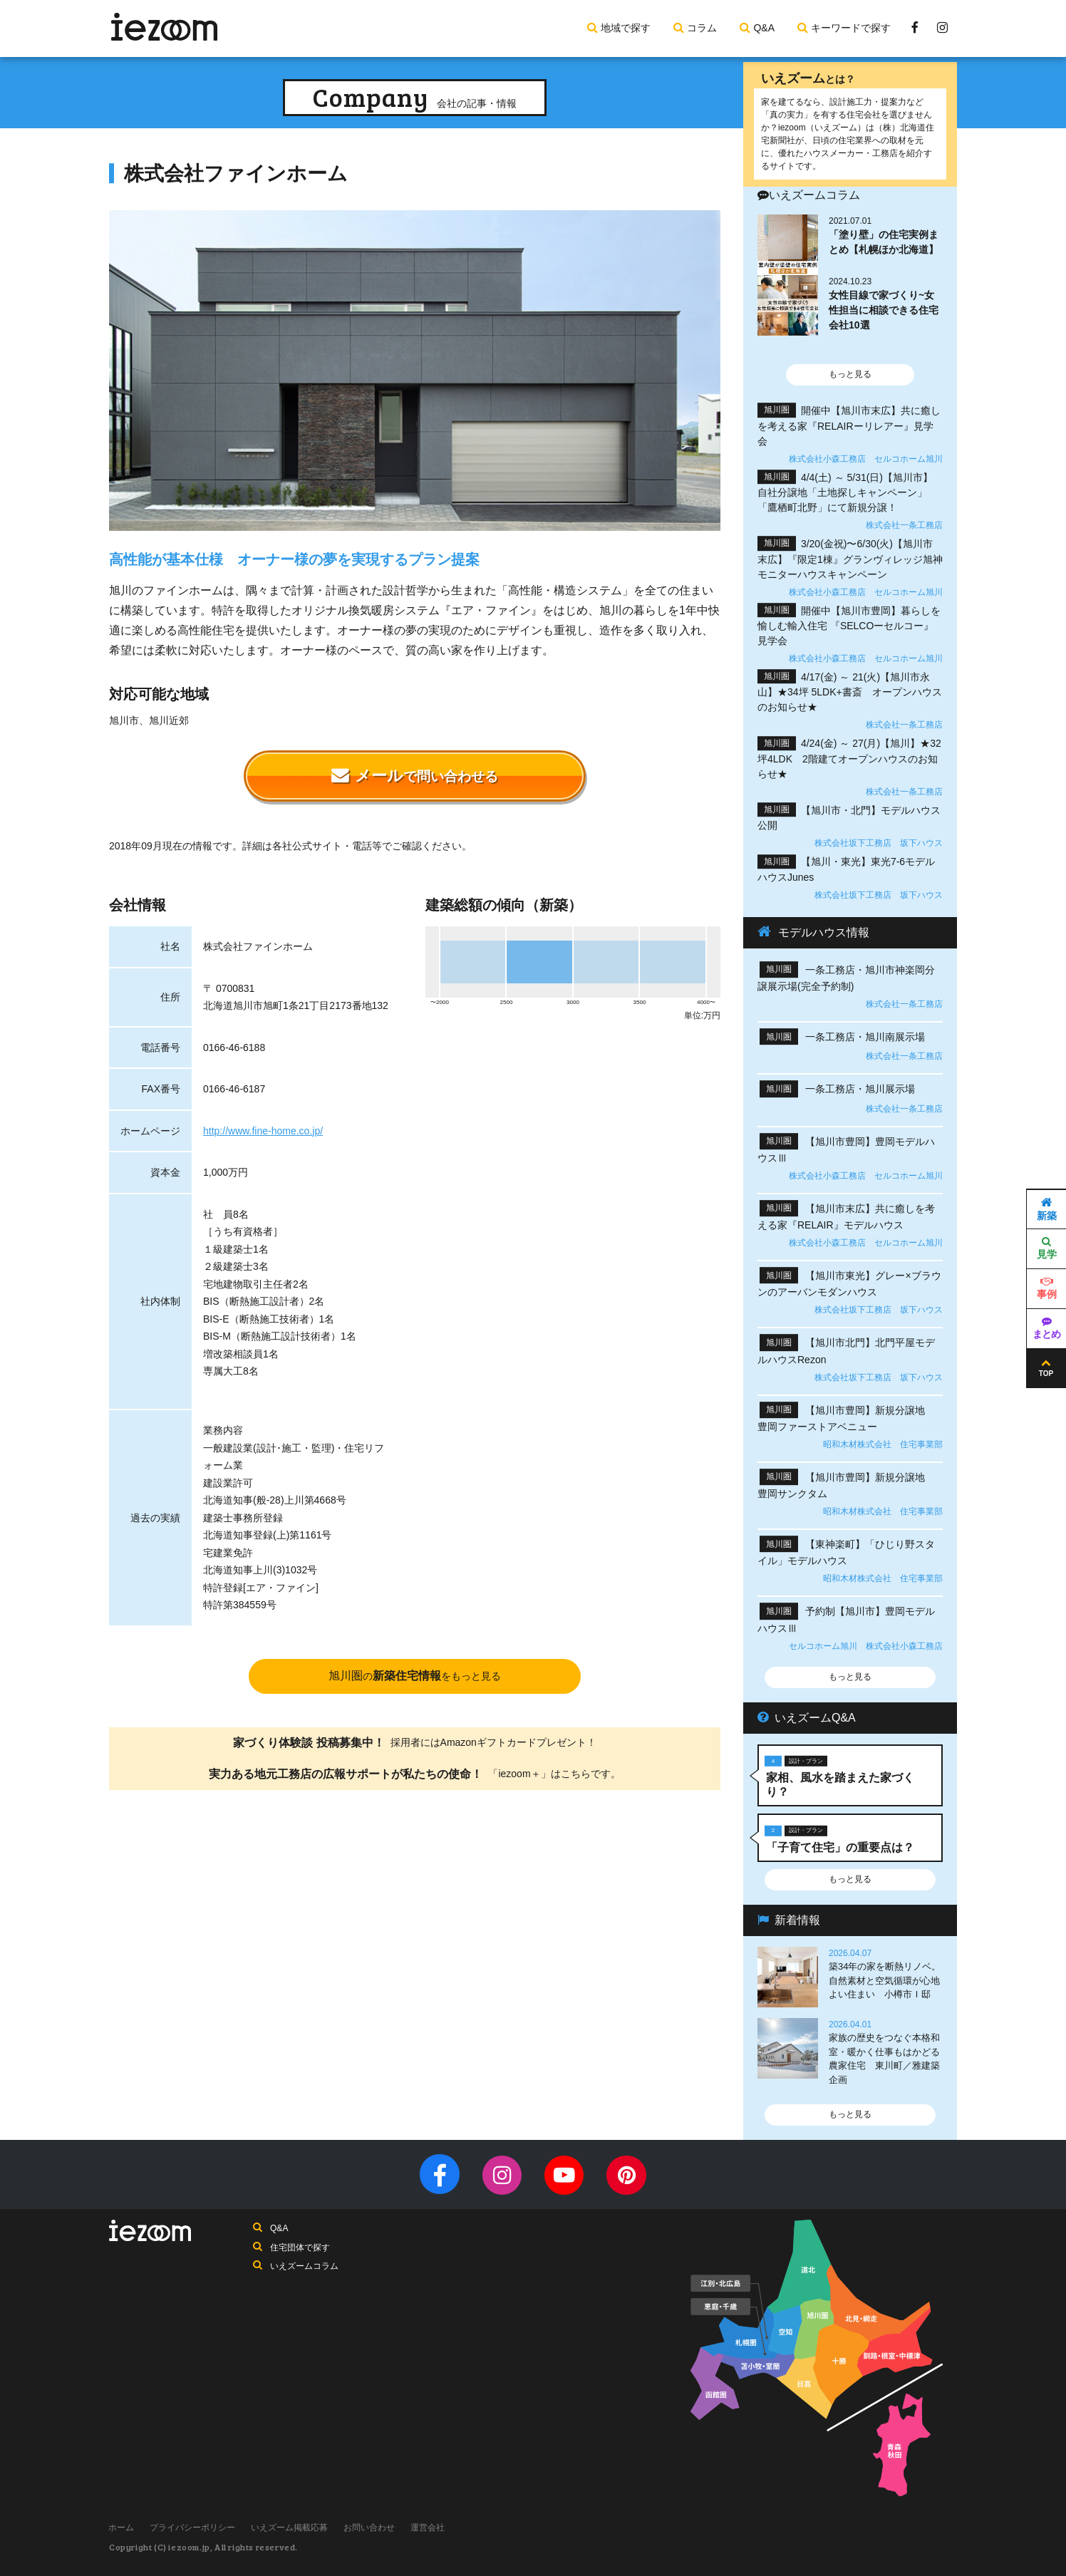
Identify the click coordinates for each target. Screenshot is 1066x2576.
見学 (1047, 1249)
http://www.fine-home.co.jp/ (263, 1131)
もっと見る (850, 374)
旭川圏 (414, 1676)
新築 (1047, 1209)
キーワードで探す (851, 27)
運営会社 (434, 2528)
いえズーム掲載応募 (292, 2528)
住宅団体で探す (300, 2248)
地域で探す (626, 27)
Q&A (764, 27)
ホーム (122, 2528)
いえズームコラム (304, 2267)
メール (414, 776)
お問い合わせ (374, 2528)
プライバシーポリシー (194, 2528)
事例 (1047, 1288)
